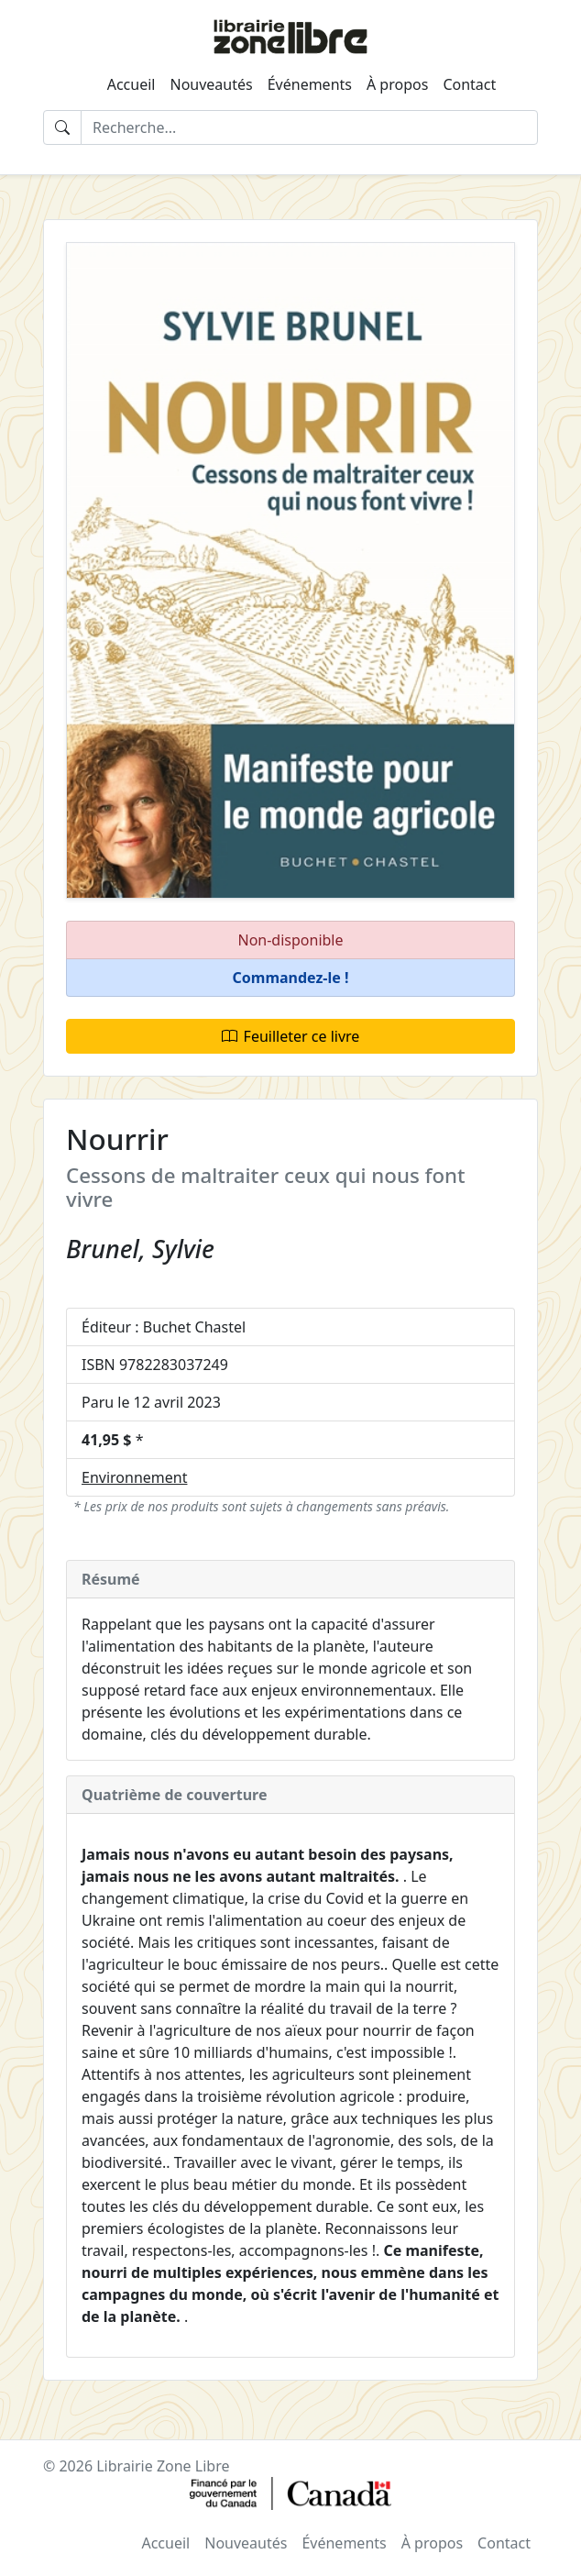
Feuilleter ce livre (291, 1036)
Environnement (134, 1477)
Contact (469, 84)
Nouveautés (211, 84)
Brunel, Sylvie (140, 1249)
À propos (397, 84)
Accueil (131, 84)
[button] (290, 978)
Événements (310, 84)
